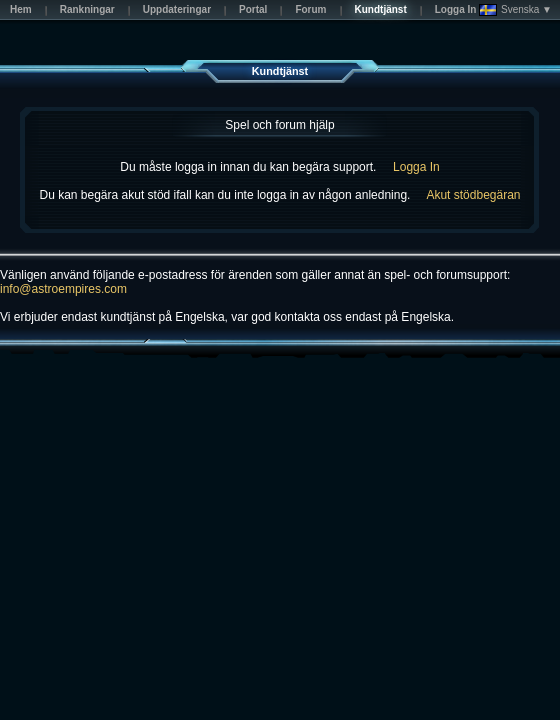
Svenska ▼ (515, 10)
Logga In (416, 167)
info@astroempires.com (63, 289)
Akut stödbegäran (473, 195)
